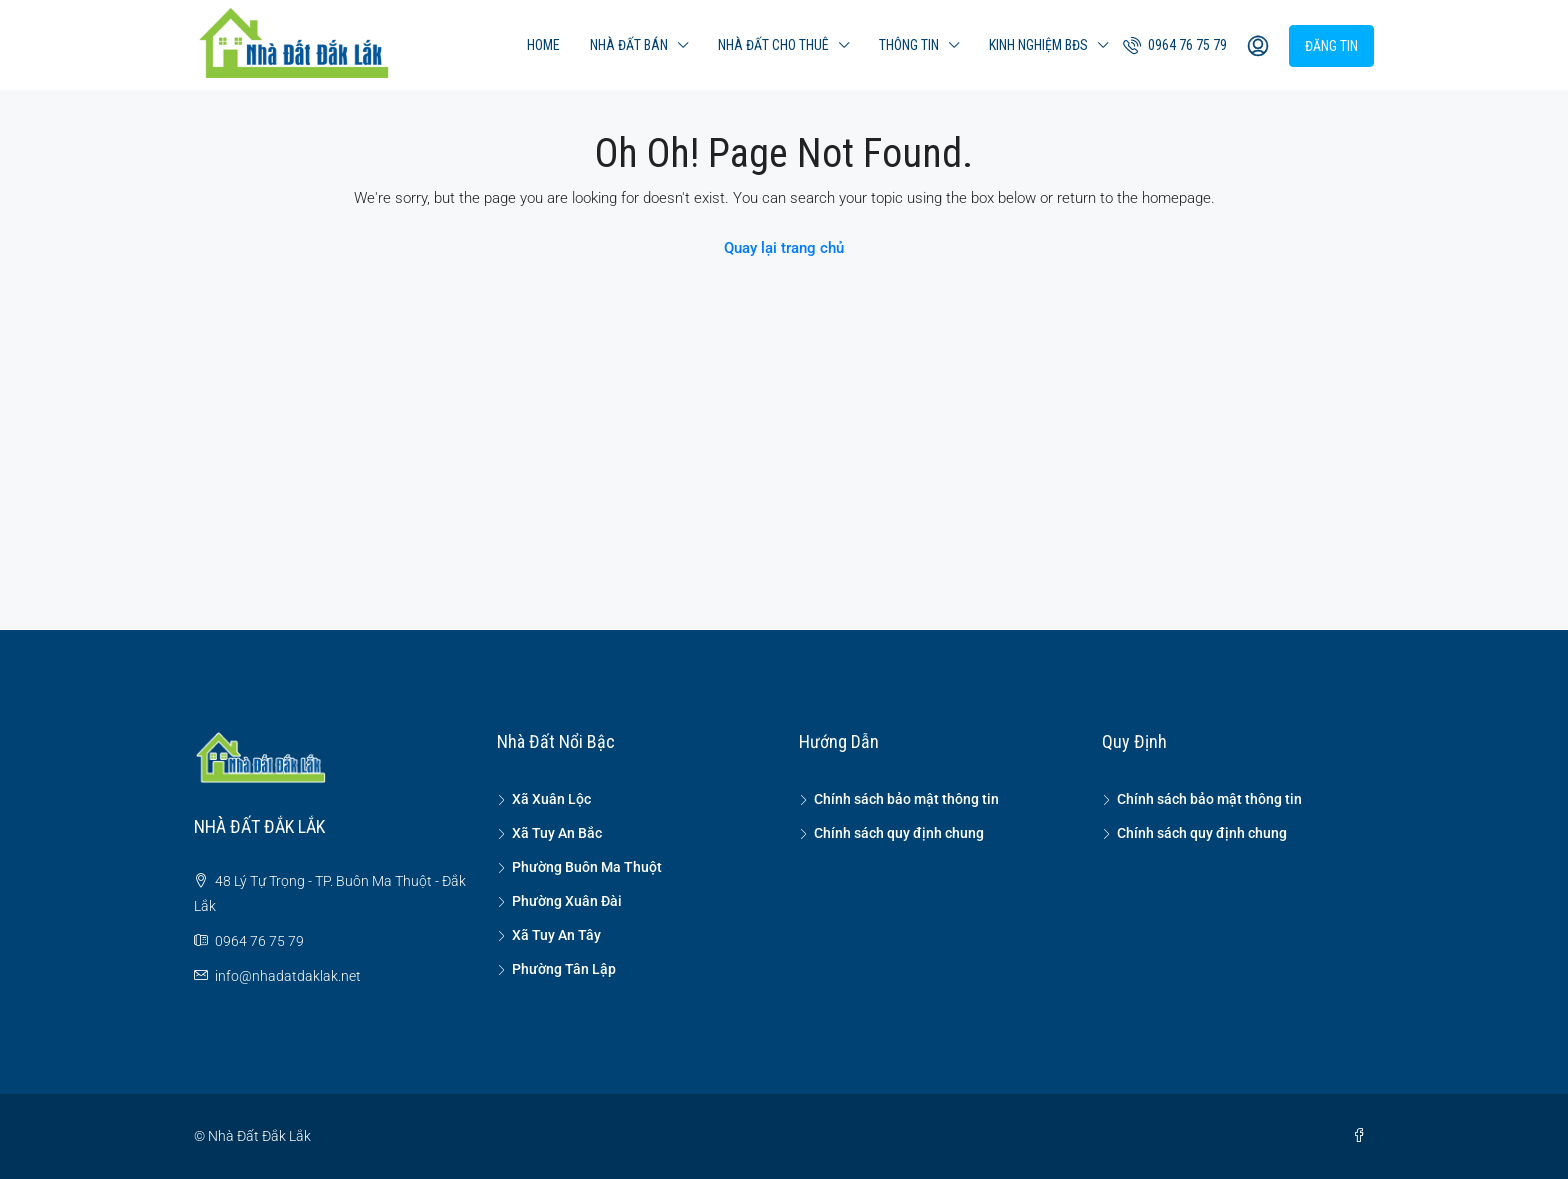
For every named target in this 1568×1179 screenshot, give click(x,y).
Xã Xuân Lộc (551, 799)
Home (543, 45)
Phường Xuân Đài (567, 901)
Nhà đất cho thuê (773, 45)
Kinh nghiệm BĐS (1038, 45)
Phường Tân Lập (564, 969)
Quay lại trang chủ (784, 248)
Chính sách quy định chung (899, 833)
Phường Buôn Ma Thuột (587, 867)
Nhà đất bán (629, 45)
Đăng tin (1331, 46)
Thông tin (909, 45)
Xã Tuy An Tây (556, 935)
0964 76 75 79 (1175, 45)
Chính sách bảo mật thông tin (906, 799)
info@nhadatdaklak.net (288, 976)
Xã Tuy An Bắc (557, 833)
